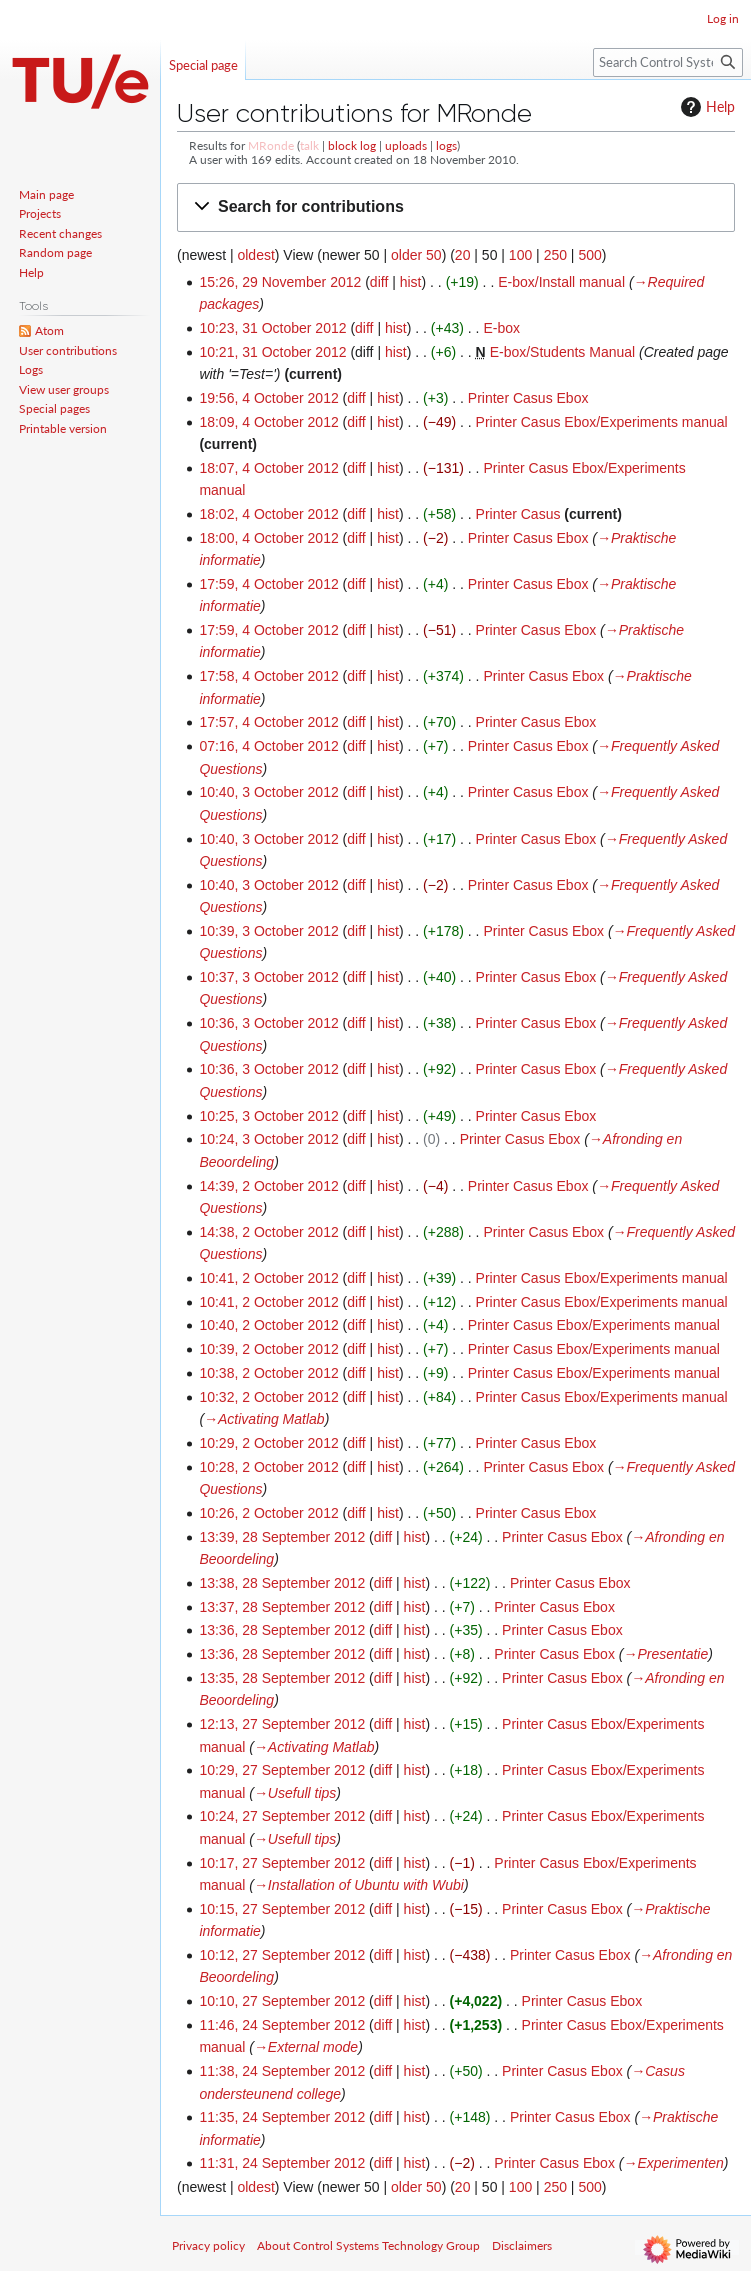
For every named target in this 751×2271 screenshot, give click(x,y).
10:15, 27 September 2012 (282, 1909)
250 (555, 255)
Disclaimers (522, 2245)
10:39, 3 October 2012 (268, 931)
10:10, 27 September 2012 (282, 2001)
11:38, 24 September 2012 (282, 2071)
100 (520, 255)
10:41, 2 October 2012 (268, 1278)
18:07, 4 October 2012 (268, 468)
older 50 (416, 255)
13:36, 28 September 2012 (282, 1630)
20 (463, 255)
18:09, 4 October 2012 (268, 422)
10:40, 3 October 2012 (268, 792)
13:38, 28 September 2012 (282, 1583)
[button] (456, 207)
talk (309, 145)
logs (446, 145)
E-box (501, 328)
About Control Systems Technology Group (368, 2245)
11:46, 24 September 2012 (282, 2025)
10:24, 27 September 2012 (282, 1816)
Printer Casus (518, 514)
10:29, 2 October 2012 (268, 1443)
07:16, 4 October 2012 (268, 746)
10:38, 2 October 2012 (268, 1373)
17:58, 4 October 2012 (268, 676)
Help (705, 107)
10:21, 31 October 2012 (272, 352)
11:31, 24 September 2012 (282, 2163)
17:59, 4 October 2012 (268, 584)
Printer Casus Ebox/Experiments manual (602, 422)
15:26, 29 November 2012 (280, 282)
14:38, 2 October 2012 (268, 1232)
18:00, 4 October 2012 (268, 538)
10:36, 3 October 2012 (268, 1023)
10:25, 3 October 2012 (268, 1116)
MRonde (271, 145)
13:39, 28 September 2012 (282, 1537)
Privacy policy (208, 2245)
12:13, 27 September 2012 (282, 1724)
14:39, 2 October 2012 (268, 1186)
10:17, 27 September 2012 (282, 1863)
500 (589, 255)
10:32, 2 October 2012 (268, 1397)
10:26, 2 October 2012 (268, 1513)
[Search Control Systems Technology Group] (668, 62)
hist (411, 282)
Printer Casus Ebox (528, 398)
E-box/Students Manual (563, 352)
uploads (406, 145)
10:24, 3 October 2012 (268, 1139)
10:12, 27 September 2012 (282, 1955)
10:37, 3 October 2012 (268, 977)
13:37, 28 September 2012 (282, 1607)
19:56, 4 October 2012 (268, 398)
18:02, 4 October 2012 (268, 514)
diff (379, 282)
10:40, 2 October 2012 (268, 1325)
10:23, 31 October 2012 (272, 328)
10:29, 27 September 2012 (282, 1770)
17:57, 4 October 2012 (268, 722)
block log (352, 145)
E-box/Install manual (561, 282)
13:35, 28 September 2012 (282, 1678)
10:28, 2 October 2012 (268, 1467)
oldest (255, 255)
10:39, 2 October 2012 (268, 1349)
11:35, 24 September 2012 (282, 2117)
